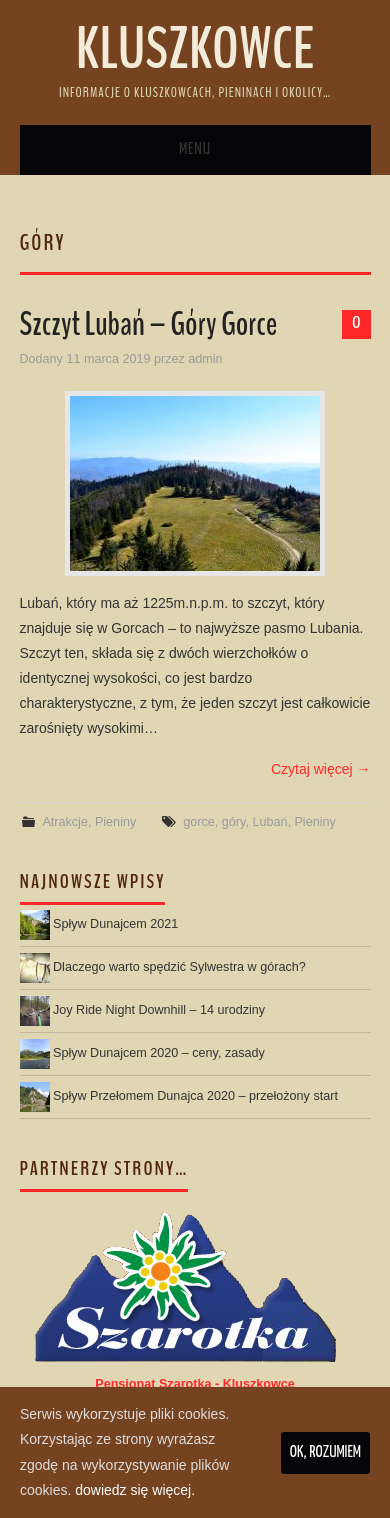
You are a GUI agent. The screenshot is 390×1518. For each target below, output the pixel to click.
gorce (199, 822)
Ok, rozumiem (325, 1452)
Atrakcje (65, 822)
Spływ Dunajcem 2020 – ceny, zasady (159, 1053)
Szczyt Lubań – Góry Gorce (149, 324)
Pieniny (115, 822)
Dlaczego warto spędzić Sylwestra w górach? (179, 967)
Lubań (269, 822)
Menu (195, 149)
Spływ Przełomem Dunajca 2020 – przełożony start (195, 1096)
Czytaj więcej (321, 769)
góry (234, 822)
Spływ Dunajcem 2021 (115, 924)
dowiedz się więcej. (135, 1490)
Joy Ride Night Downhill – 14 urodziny (159, 1010)
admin (205, 359)
